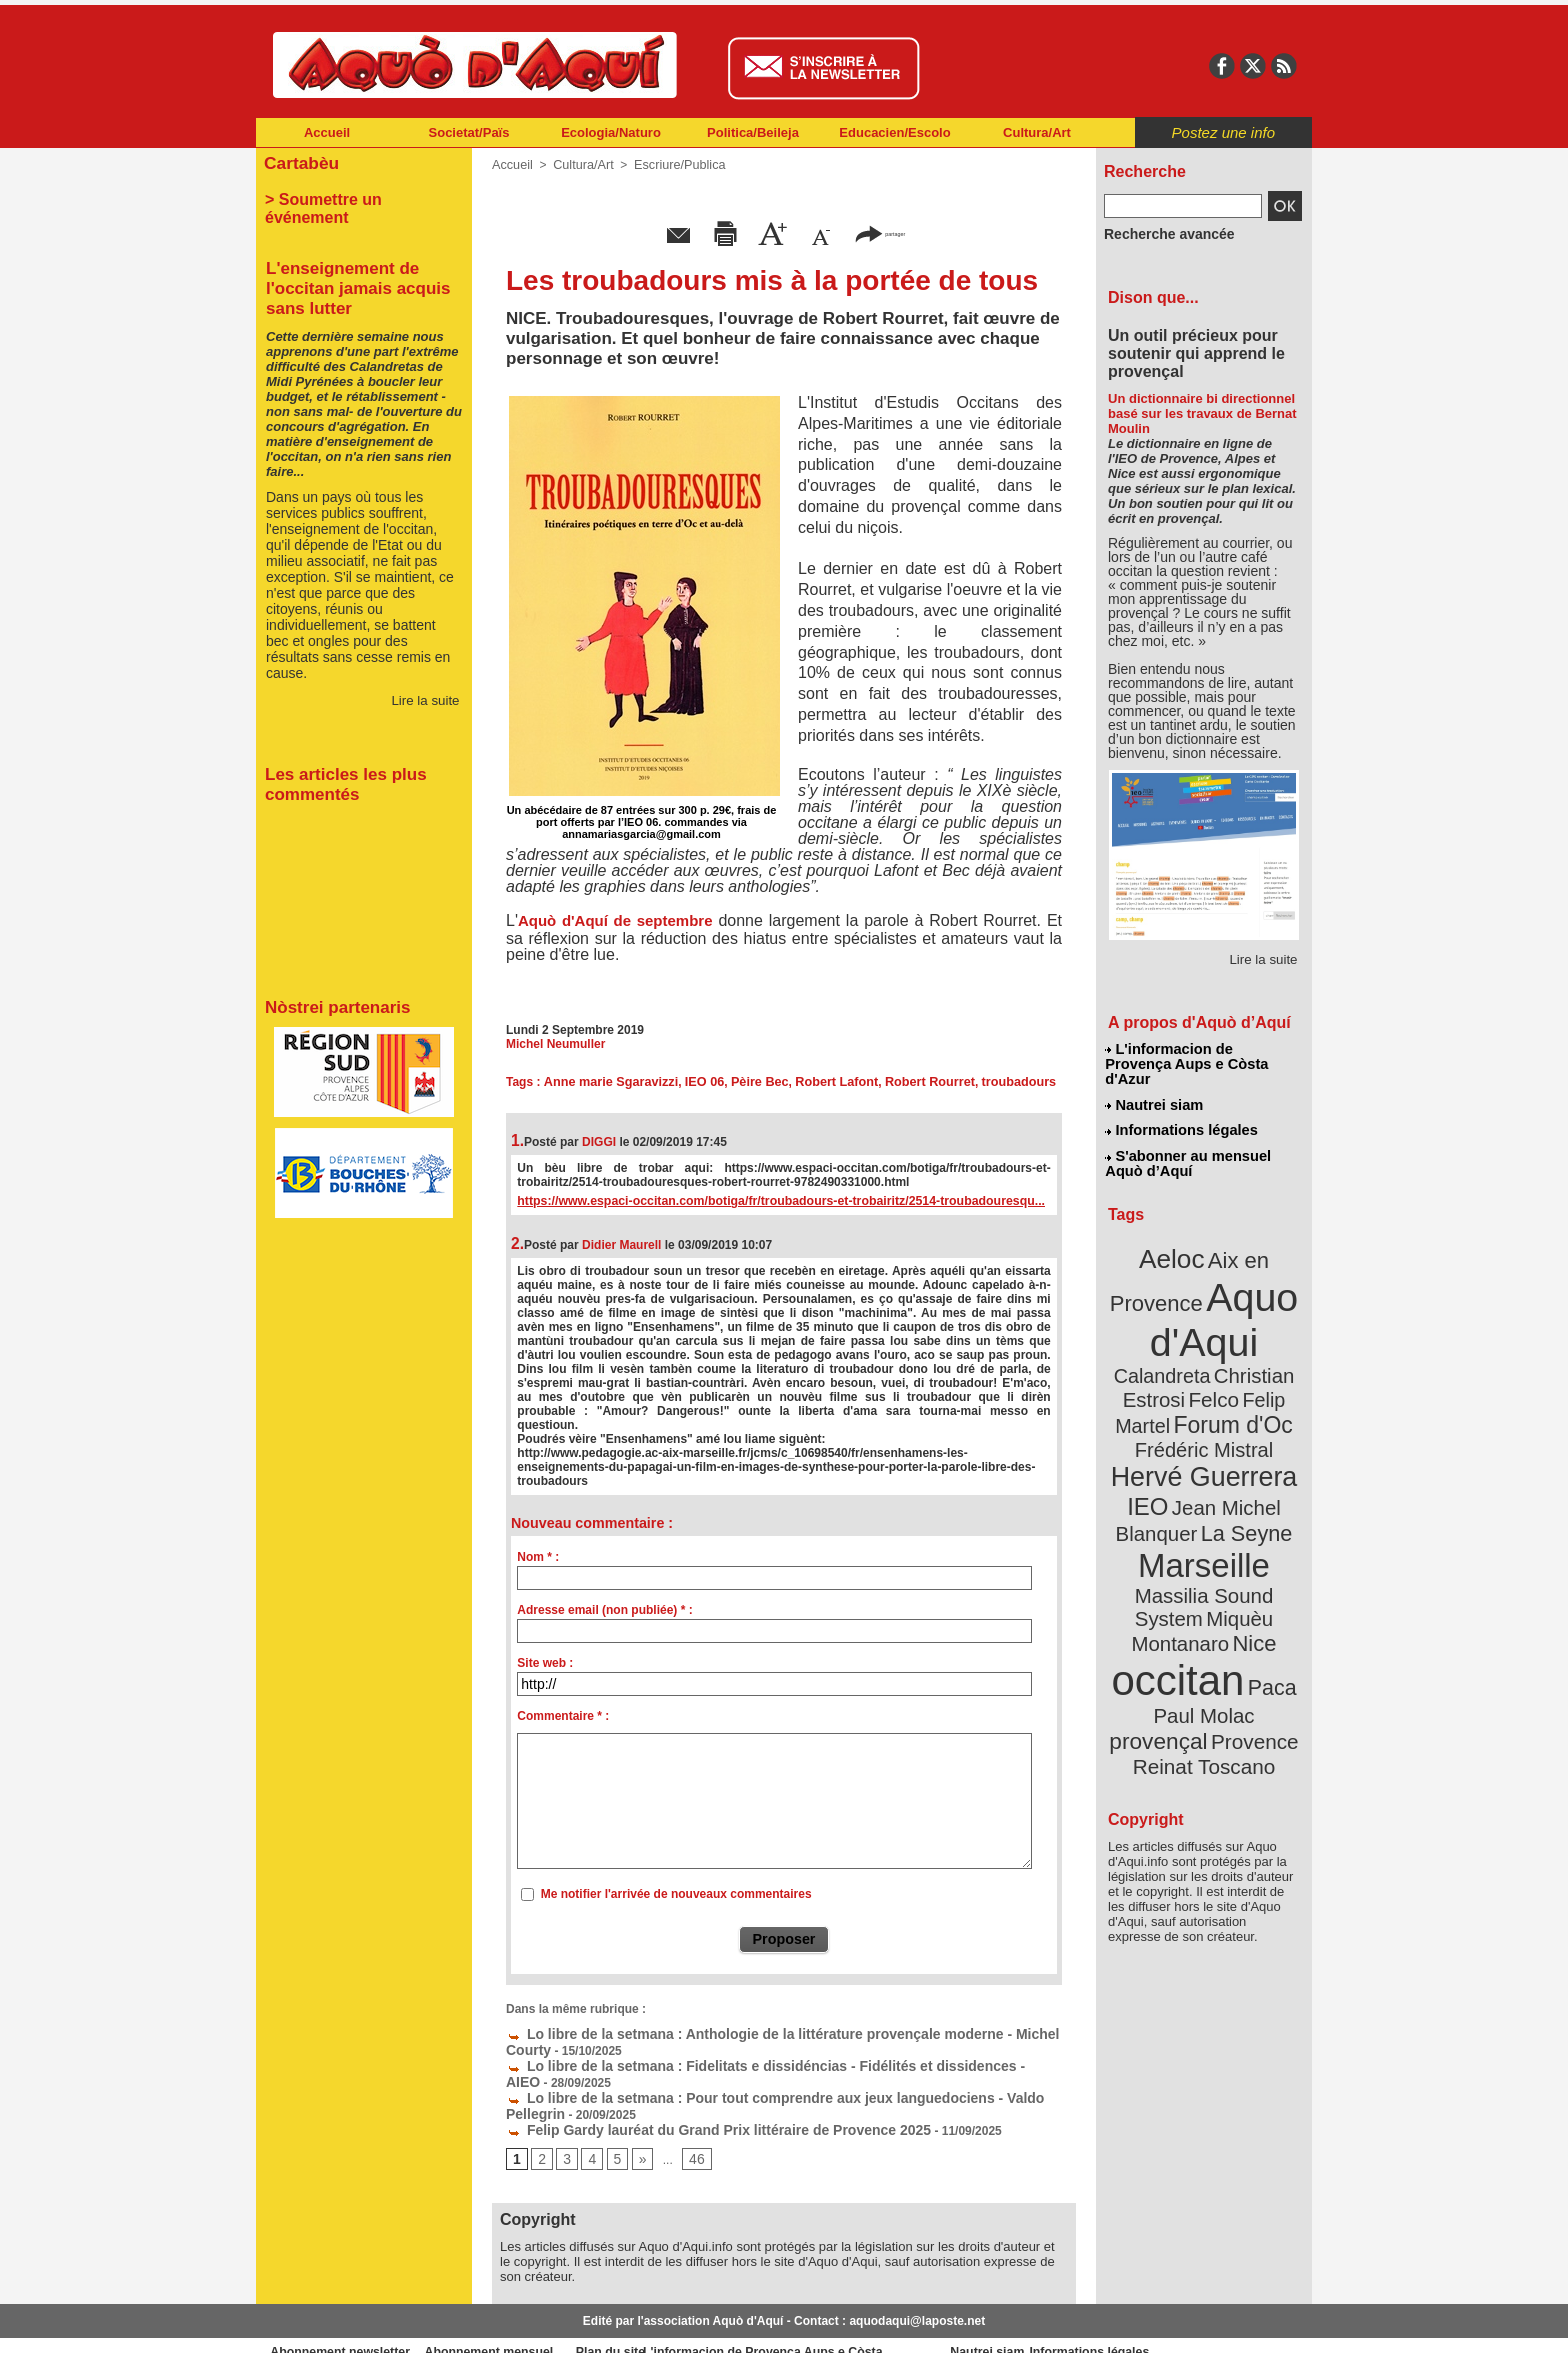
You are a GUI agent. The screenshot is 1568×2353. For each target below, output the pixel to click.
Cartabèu (298, 161)
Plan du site (696, 2323)
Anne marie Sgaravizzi (606, 1082)
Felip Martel (1174, 1357)
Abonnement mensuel (520, 2323)
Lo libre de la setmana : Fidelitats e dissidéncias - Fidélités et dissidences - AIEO (746, 2060)
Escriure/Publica (672, 165)
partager (880, 232)
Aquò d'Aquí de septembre (615, 920)
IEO (1155, 1429)
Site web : (545, 1663)
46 (689, 2131)
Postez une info (1223, 132)
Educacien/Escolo (894, 132)
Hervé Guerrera (1204, 1404)
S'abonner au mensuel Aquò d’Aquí (1187, 1141)
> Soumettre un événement (354, 196)
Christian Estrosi (1180, 1334)
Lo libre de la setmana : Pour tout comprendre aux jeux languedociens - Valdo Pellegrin (765, 2074)
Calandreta (1252, 1310)
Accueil (327, 132)
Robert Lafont (822, 1082)
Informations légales (1181, 1110)
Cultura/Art (1037, 132)
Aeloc (1176, 1232)
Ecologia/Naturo (611, 132)
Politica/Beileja (753, 132)
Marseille (1170, 1480)
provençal (1249, 1593)
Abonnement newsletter (344, 2323)
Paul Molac (1160, 1594)
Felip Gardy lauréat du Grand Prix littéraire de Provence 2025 (689, 2102)
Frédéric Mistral (1225, 1380)
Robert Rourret (910, 1082)
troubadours (995, 1082)
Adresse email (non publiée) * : (604, 1610)
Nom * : (538, 1557)
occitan (1181, 1560)
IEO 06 (695, 1082)
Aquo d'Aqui (1199, 1284)
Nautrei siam (1155, 1086)
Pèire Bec (748, 1082)
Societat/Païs (469, 132)
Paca (1263, 1566)
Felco (1269, 1334)
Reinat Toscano (1220, 1625)
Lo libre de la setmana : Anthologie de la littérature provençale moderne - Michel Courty (765, 2032)
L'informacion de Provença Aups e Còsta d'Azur (1202, 1055)
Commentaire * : (563, 1716)
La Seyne (1240, 1452)
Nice (1248, 1528)
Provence (1176, 1615)
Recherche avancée (1160, 233)
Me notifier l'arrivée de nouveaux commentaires (676, 1894)
